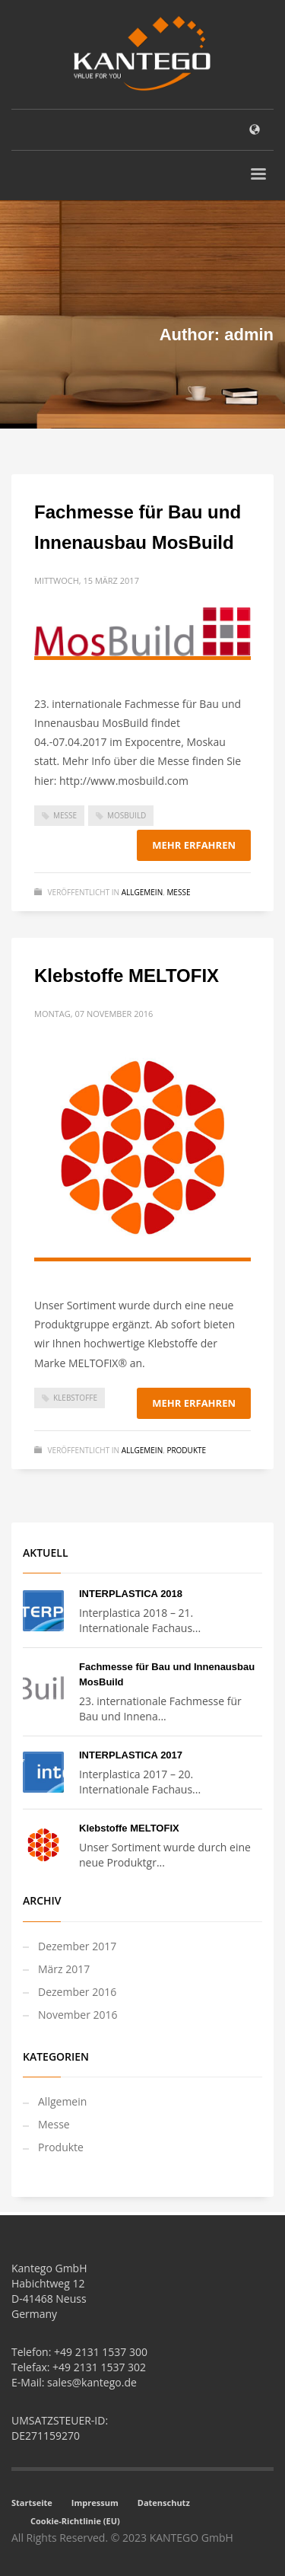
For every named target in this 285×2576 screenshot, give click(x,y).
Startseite (31, 2502)
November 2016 (78, 2014)
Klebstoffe (75, 1397)
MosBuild (126, 815)
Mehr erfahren (194, 845)
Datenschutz (164, 2502)
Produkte (186, 1450)
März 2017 (64, 1969)
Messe (65, 815)
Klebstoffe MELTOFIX (126, 975)
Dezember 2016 (77, 1992)
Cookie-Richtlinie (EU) (75, 2521)
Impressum (95, 2502)
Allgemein (142, 892)
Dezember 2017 (77, 1946)
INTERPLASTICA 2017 (130, 1755)
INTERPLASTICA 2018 (130, 1593)
